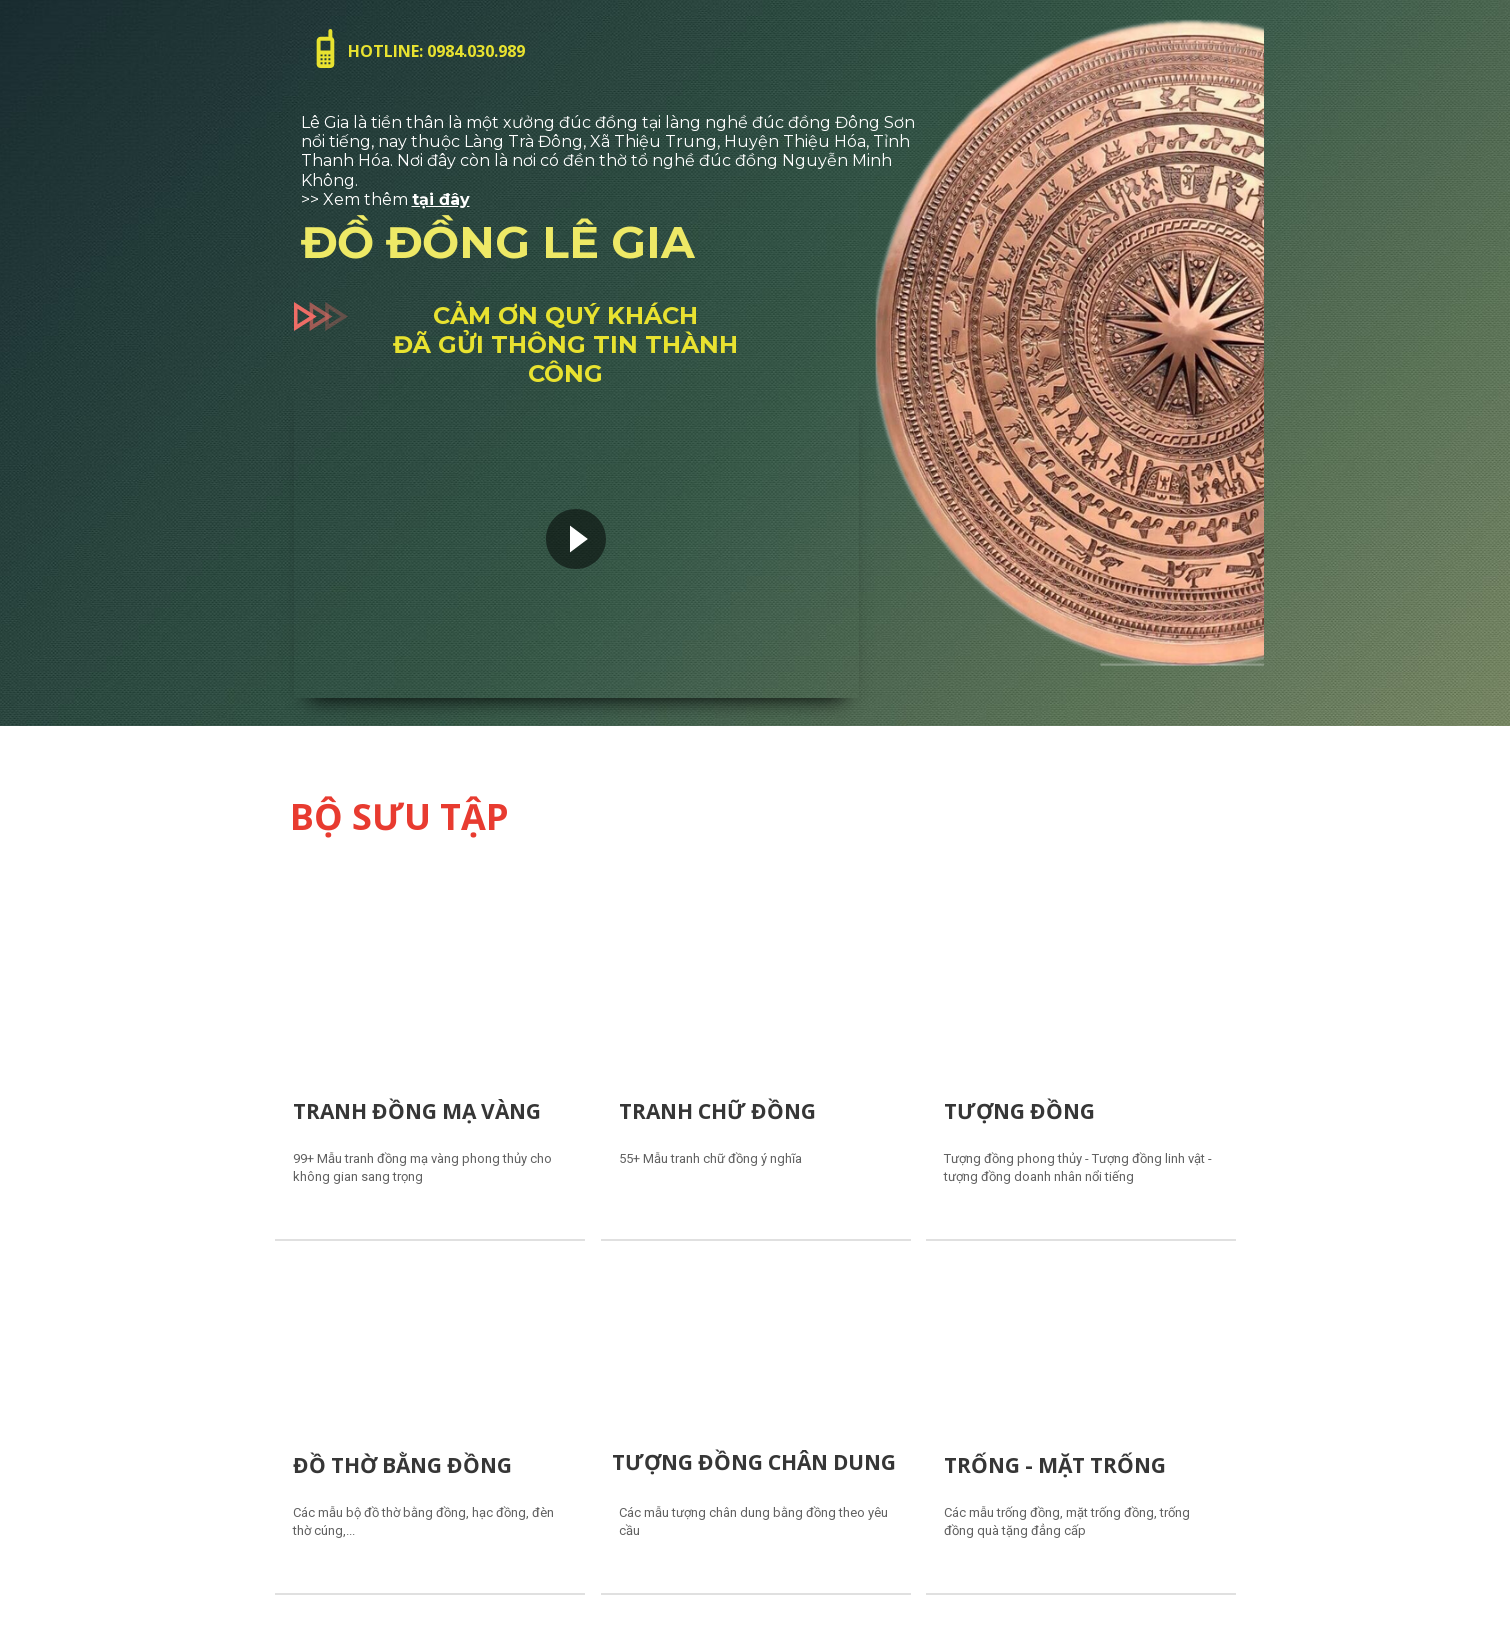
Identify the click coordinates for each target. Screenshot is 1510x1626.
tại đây (441, 199)
